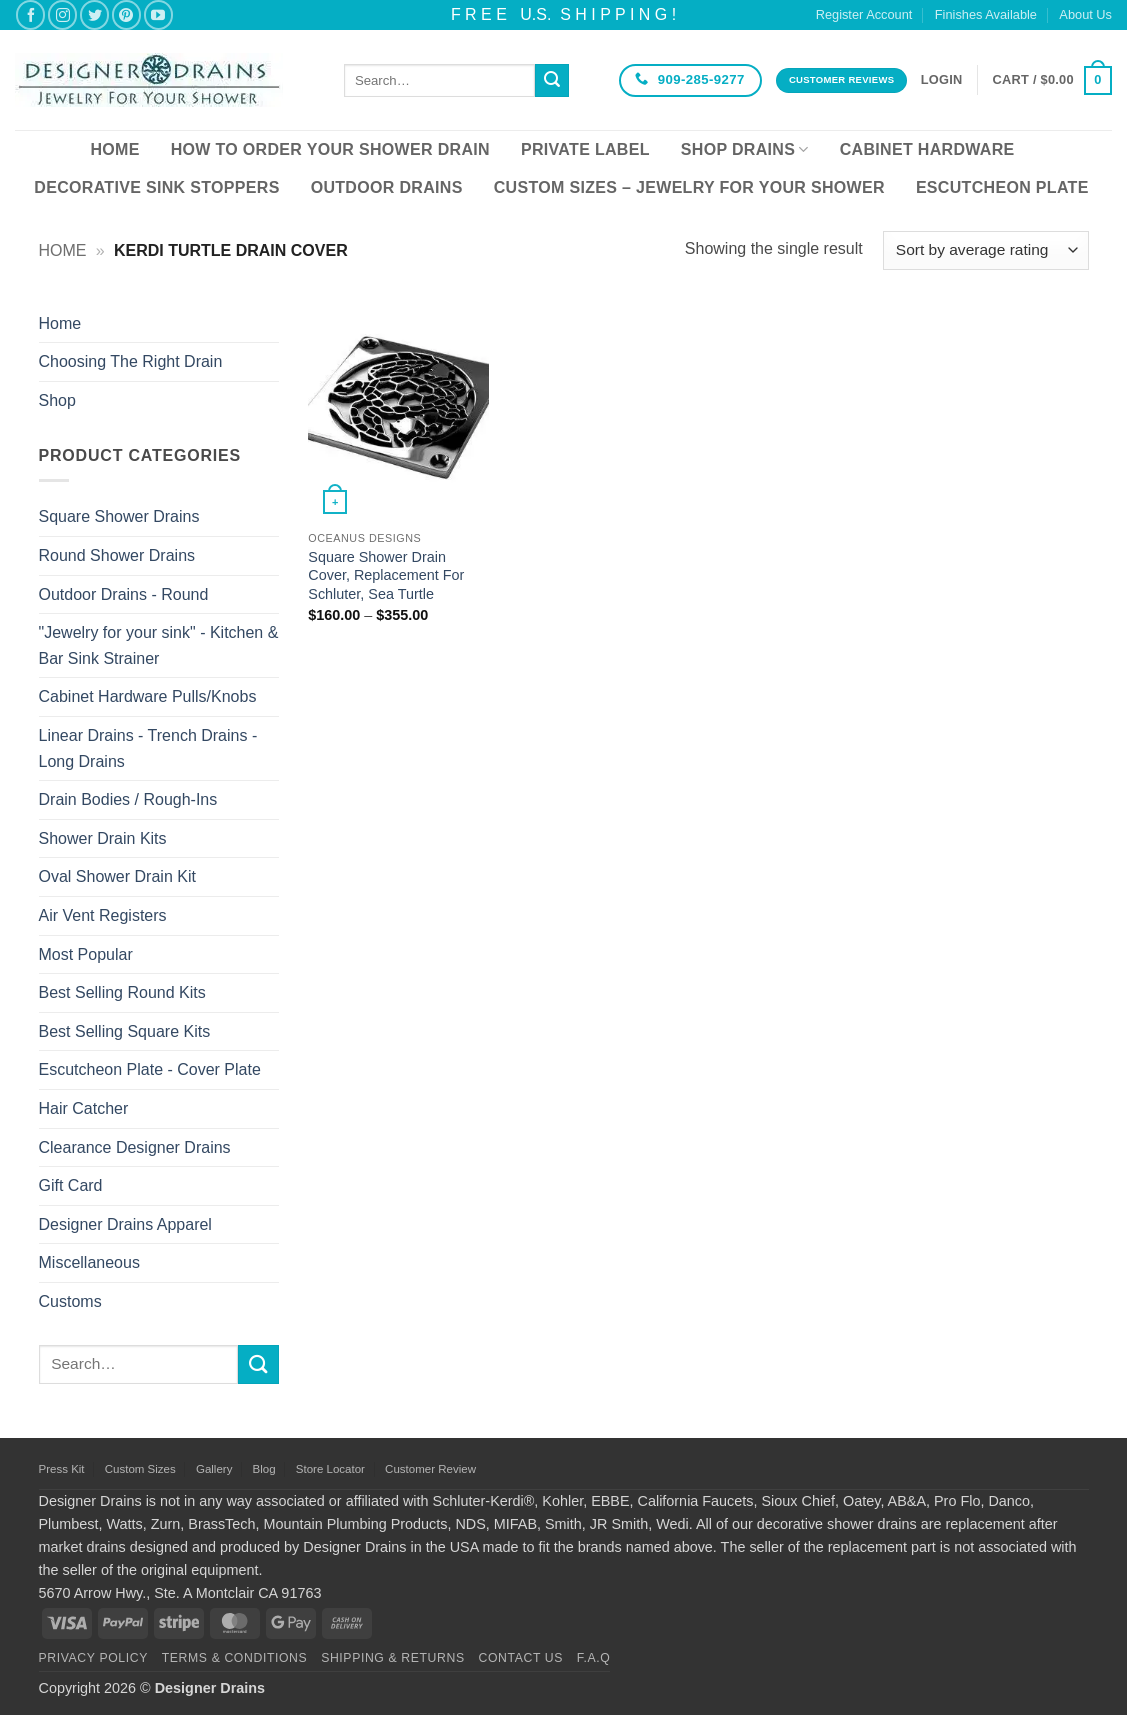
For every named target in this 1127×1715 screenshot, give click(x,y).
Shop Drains (745, 149)
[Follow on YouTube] (158, 14)
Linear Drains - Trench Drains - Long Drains (148, 748)
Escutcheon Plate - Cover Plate (150, 1069)
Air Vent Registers (103, 915)
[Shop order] (985, 250)
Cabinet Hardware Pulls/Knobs (148, 696)
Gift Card (71, 1185)
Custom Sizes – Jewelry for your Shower (689, 187)
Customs (70, 1301)
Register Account (864, 14)
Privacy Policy (93, 1658)
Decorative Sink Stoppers (156, 187)
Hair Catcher (84, 1108)
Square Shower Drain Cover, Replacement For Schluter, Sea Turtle (386, 575)
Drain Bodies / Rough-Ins (128, 799)
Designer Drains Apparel (125, 1224)
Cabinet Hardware (927, 149)
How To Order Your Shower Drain (330, 149)
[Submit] (552, 81)
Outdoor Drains (387, 187)
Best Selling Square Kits (125, 1031)
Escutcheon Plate (1002, 187)
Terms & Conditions (235, 1658)
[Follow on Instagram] (62, 14)
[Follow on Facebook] (30, 14)
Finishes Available (986, 14)
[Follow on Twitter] (94, 14)
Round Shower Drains (117, 555)
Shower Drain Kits (103, 838)
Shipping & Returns (393, 1658)
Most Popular (86, 954)
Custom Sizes (140, 1469)
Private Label (585, 149)
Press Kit (62, 1469)
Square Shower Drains (119, 516)
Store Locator (330, 1469)
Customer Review (430, 1469)
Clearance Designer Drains (135, 1147)
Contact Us (521, 1658)
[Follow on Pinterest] (126, 14)
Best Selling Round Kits (122, 992)
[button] (942, 80)
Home (114, 149)
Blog (264, 1469)
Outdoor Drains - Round (124, 594)
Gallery (214, 1469)
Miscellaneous (89, 1262)
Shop (57, 400)
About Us (1085, 14)
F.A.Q (594, 1658)
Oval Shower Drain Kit (117, 876)
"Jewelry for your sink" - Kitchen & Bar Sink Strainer (159, 645)
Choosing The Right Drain (131, 361)
